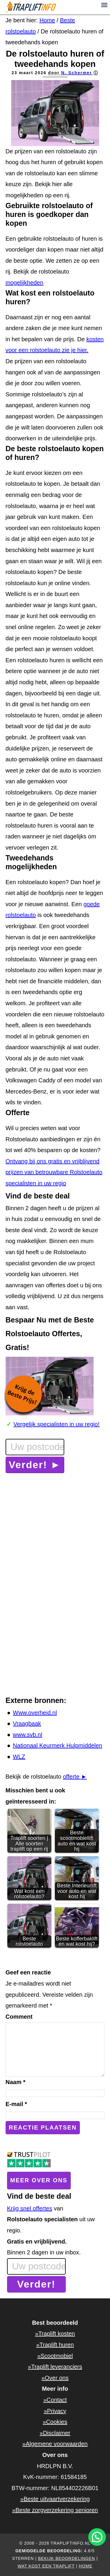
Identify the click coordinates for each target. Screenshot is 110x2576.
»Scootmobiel (55, 2356)
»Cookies (55, 2422)
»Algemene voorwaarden (54, 2444)
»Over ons (54, 2378)
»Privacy (55, 2411)
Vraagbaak (27, 1723)
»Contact (55, 2400)
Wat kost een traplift (46, 2566)
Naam (16, 2082)
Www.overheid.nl (35, 1712)
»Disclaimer (55, 2433)
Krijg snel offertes (29, 2208)
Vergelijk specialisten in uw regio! (56, 1424)
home (85, 2566)
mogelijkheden (24, 282)
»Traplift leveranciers (55, 2366)
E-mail (16, 2104)
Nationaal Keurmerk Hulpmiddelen (57, 1745)
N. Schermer (76, 72)
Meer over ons (38, 2180)
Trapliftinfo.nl (55, 7)
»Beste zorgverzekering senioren (55, 2510)
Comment (19, 2016)
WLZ (19, 1756)
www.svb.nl (27, 1734)
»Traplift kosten (55, 2333)
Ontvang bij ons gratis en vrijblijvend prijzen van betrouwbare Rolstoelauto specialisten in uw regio (54, 1172)
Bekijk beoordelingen (66, 2558)
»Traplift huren (55, 2344)
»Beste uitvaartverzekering (55, 2499)
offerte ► (75, 1776)
